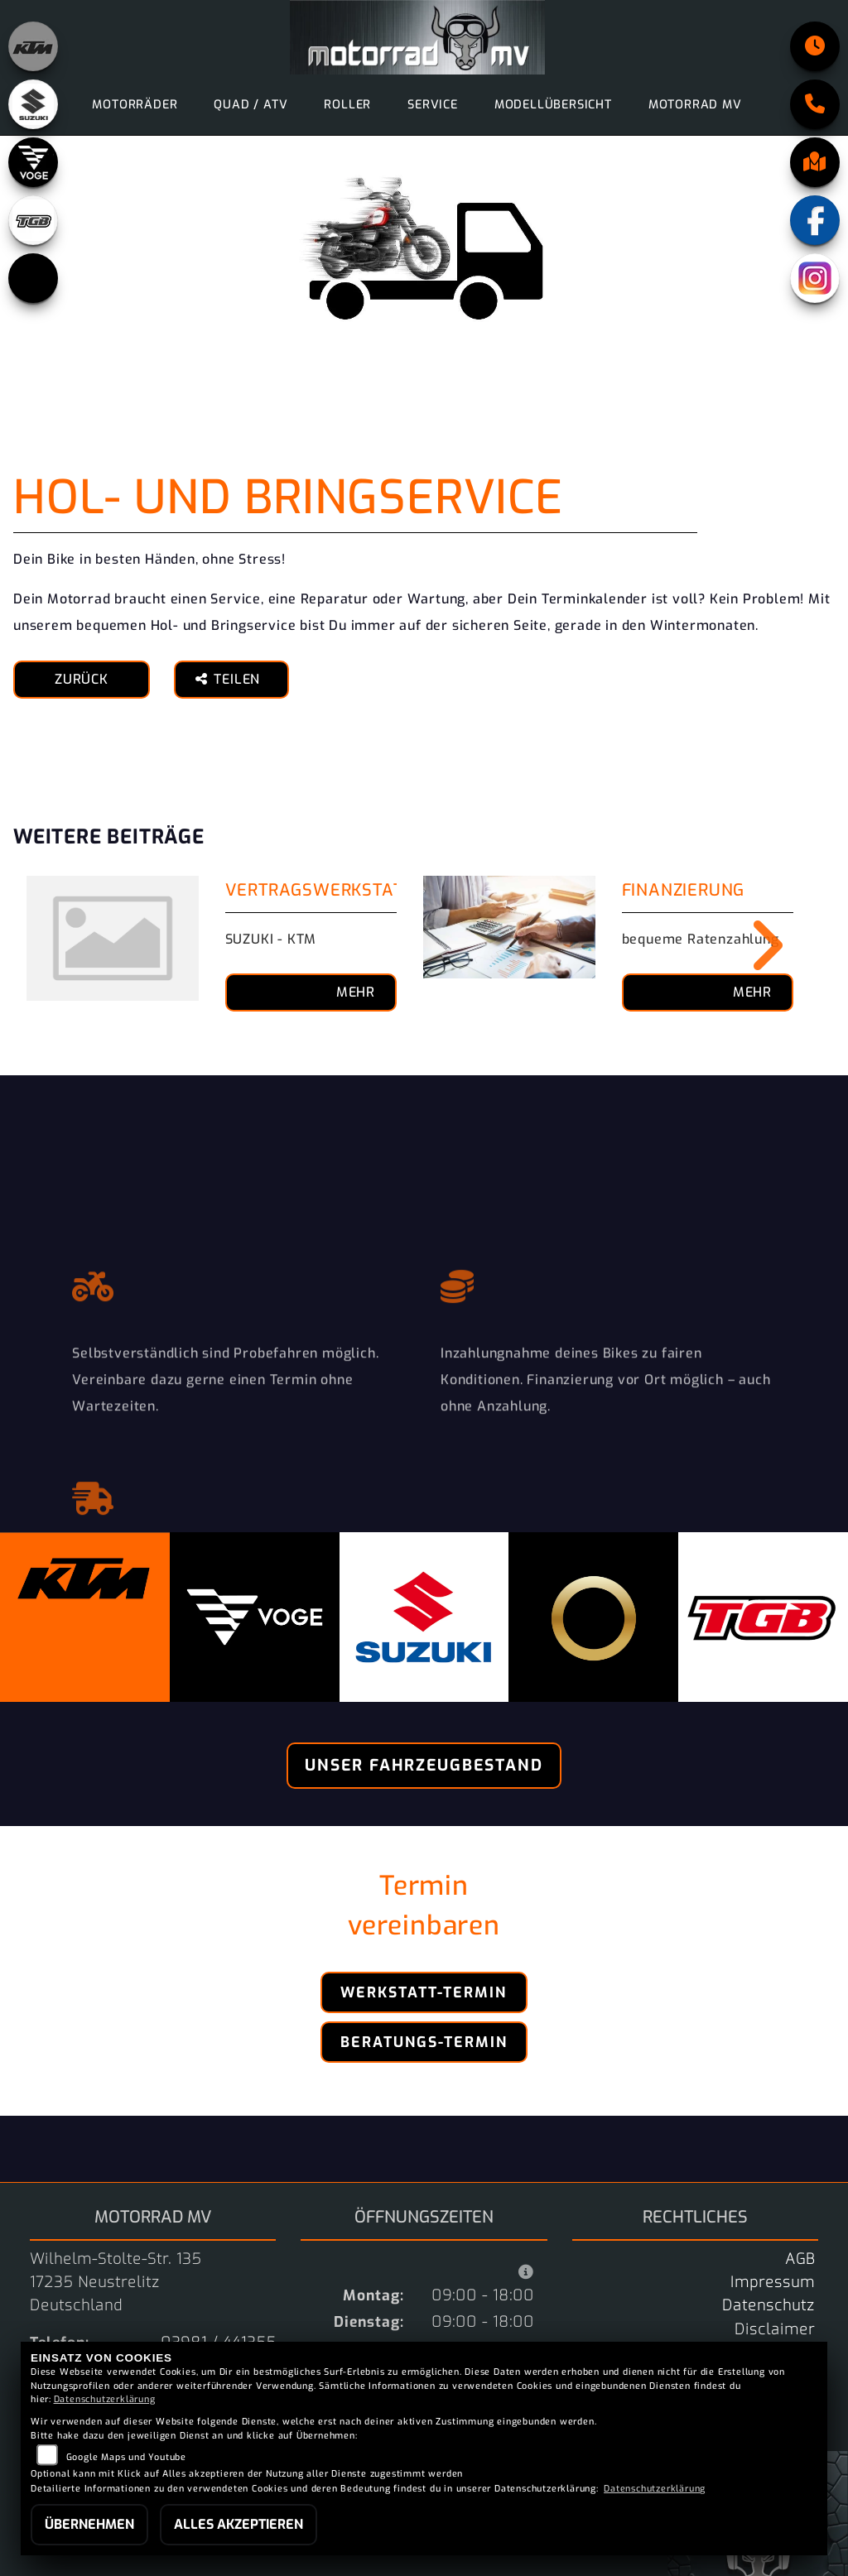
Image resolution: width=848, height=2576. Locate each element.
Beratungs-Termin (424, 2042)
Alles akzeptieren (238, 2524)
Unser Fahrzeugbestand (424, 1765)
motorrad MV (695, 105)
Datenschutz (768, 2305)
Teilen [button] (229, 679)
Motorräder (134, 105)
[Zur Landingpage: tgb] (33, 220)
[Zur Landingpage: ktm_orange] (33, 46)
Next (755, 945)
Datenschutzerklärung (105, 2399)
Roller (347, 105)
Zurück (81, 679)
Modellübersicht (553, 105)
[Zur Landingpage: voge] (33, 162)
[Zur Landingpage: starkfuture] (33, 278)
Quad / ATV (250, 105)
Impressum (772, 2282)
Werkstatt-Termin (423, 1992)
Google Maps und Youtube (126, 2457)
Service (432, 105)
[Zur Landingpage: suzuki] (33, 104)
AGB (800, 2259)
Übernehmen (89, 2524)
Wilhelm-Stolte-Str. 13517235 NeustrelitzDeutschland (115, 2282)
